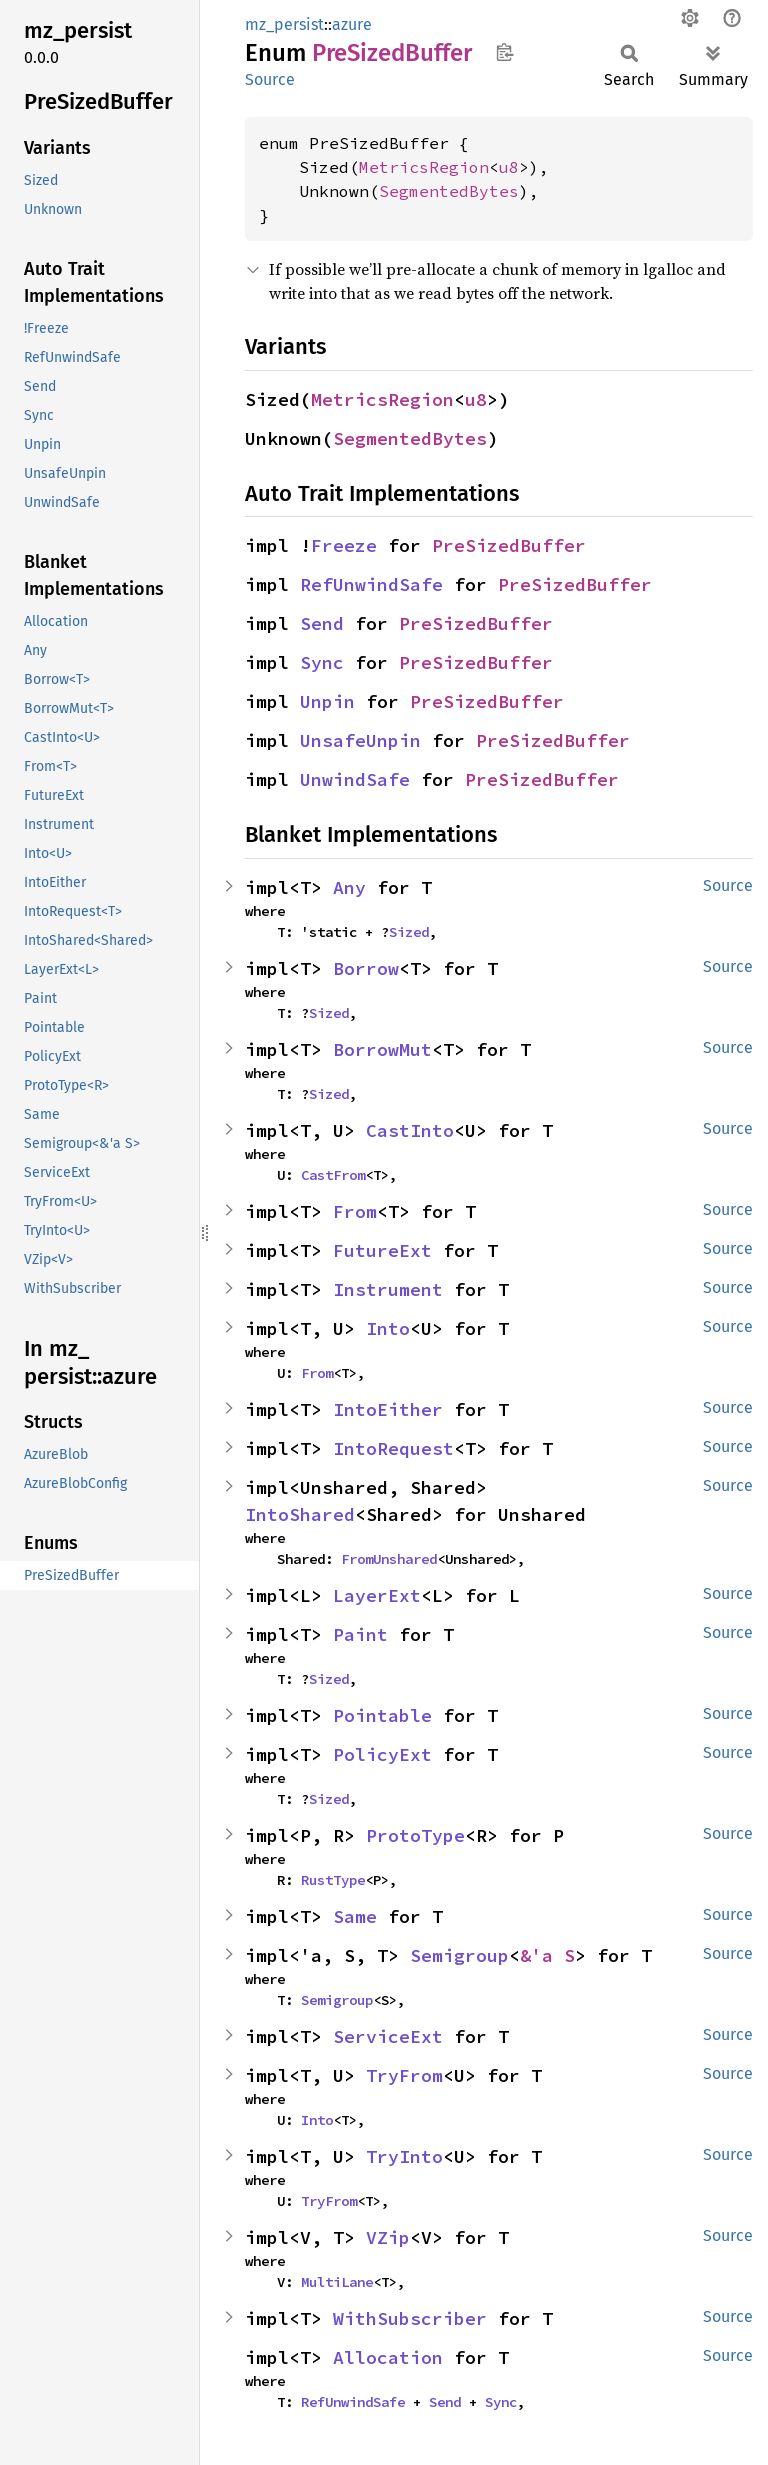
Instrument (388, 1289)
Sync (322, 662)
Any (349, 887)
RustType (333, 1880)
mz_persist (284, 24)
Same (355, 1916)
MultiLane (337, 2282)
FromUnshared (389, 1559)
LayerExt (377, 1595)
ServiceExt (388, 2036)
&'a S (547, 1955)
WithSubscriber (410, 2318)
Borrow (366, 968)
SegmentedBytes (449, 191)
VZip (388, 2237)
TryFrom (404, 2075)
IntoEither (388, 1409)
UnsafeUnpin (360, 740)
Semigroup (459, 1955)
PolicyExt (382, 1754)
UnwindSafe (355, 779)
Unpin (327, 701)
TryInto (404, 2156)
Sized (409, 932)
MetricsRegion (424, 167)
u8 (509, 167)
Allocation (388, 2357)
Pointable (382, 1715)
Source (270, 79)
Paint (360, 1634)
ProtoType (415, 1835)
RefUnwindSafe (371, 584)
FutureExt (382, 1250)
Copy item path (504, 52)
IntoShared (300, 1514)
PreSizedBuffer (509, 545)
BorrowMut (382, 1049)
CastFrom (333, 1175)
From (355, 1211)
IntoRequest (393, 1448)
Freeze (344, 545)
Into (388, 1328)
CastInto (410, 1130)
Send (322, 623)
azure (352, 24)
